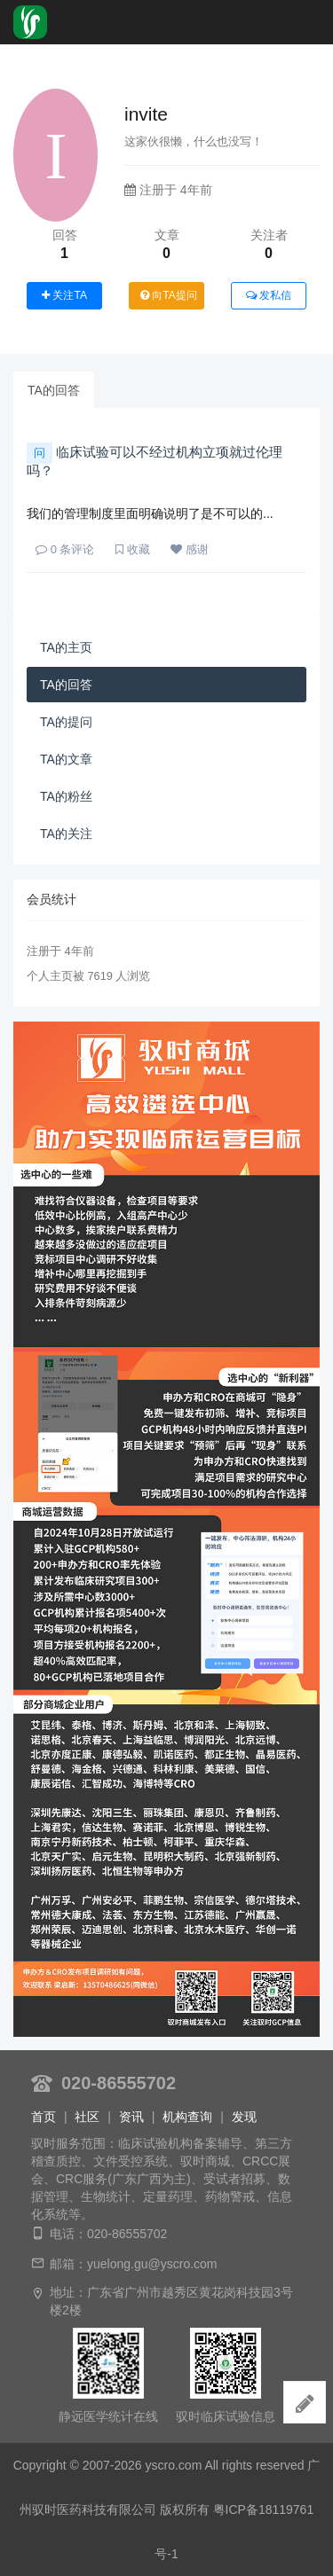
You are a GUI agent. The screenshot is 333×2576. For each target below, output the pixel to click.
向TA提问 (168, 295)
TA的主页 (66, 647)
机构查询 (187, 2117)
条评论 (65, 549)
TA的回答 (54, 390)
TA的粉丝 (66, 796)
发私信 (268, 295)
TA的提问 (66, 722)
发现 (244, 2117)
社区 (87, 2117)
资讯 (131, 2117)
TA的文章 (66, 759)
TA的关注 (66, 833)
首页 (43, 2117)
